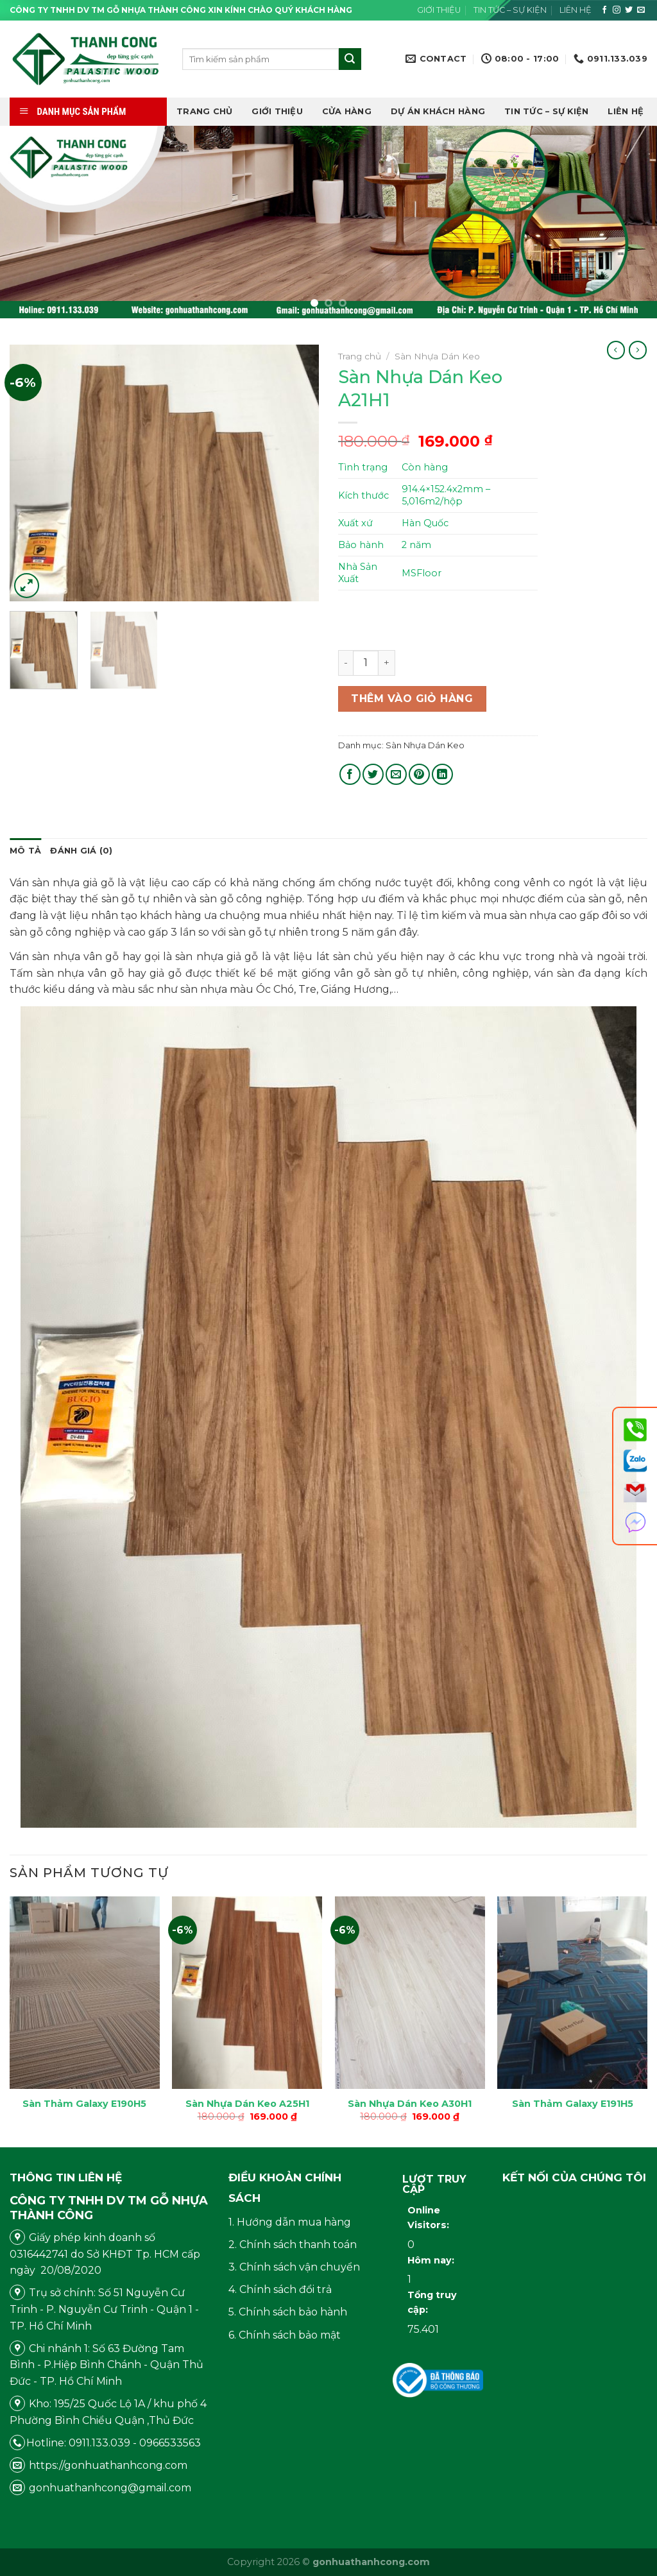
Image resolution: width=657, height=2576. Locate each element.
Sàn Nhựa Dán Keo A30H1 (410, 2103)
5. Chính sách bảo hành (287, 2312)
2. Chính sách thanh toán (292, 2244)
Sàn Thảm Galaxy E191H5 (572, 2103)
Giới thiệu (439, 10)
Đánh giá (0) (81, 850)
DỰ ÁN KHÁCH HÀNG (438, 111)
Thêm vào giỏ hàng (412, 698)
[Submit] (350, 59)
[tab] (25, 851)
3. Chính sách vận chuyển (294, 2267)
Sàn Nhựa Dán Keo (437, 356)
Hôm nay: (432, 2260)
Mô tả (25, 850)
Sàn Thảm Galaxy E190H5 (84, 2103)
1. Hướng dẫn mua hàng (289, 2222)
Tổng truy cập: (432, 2302)
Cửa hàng (346, 111)
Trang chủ (204, 111)
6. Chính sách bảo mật (284, 2335)
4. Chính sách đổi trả (280, 2289)
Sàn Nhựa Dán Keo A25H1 (247, 2103)
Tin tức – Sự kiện (510, 10)
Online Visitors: (429, 2217)
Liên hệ (575, 10)
